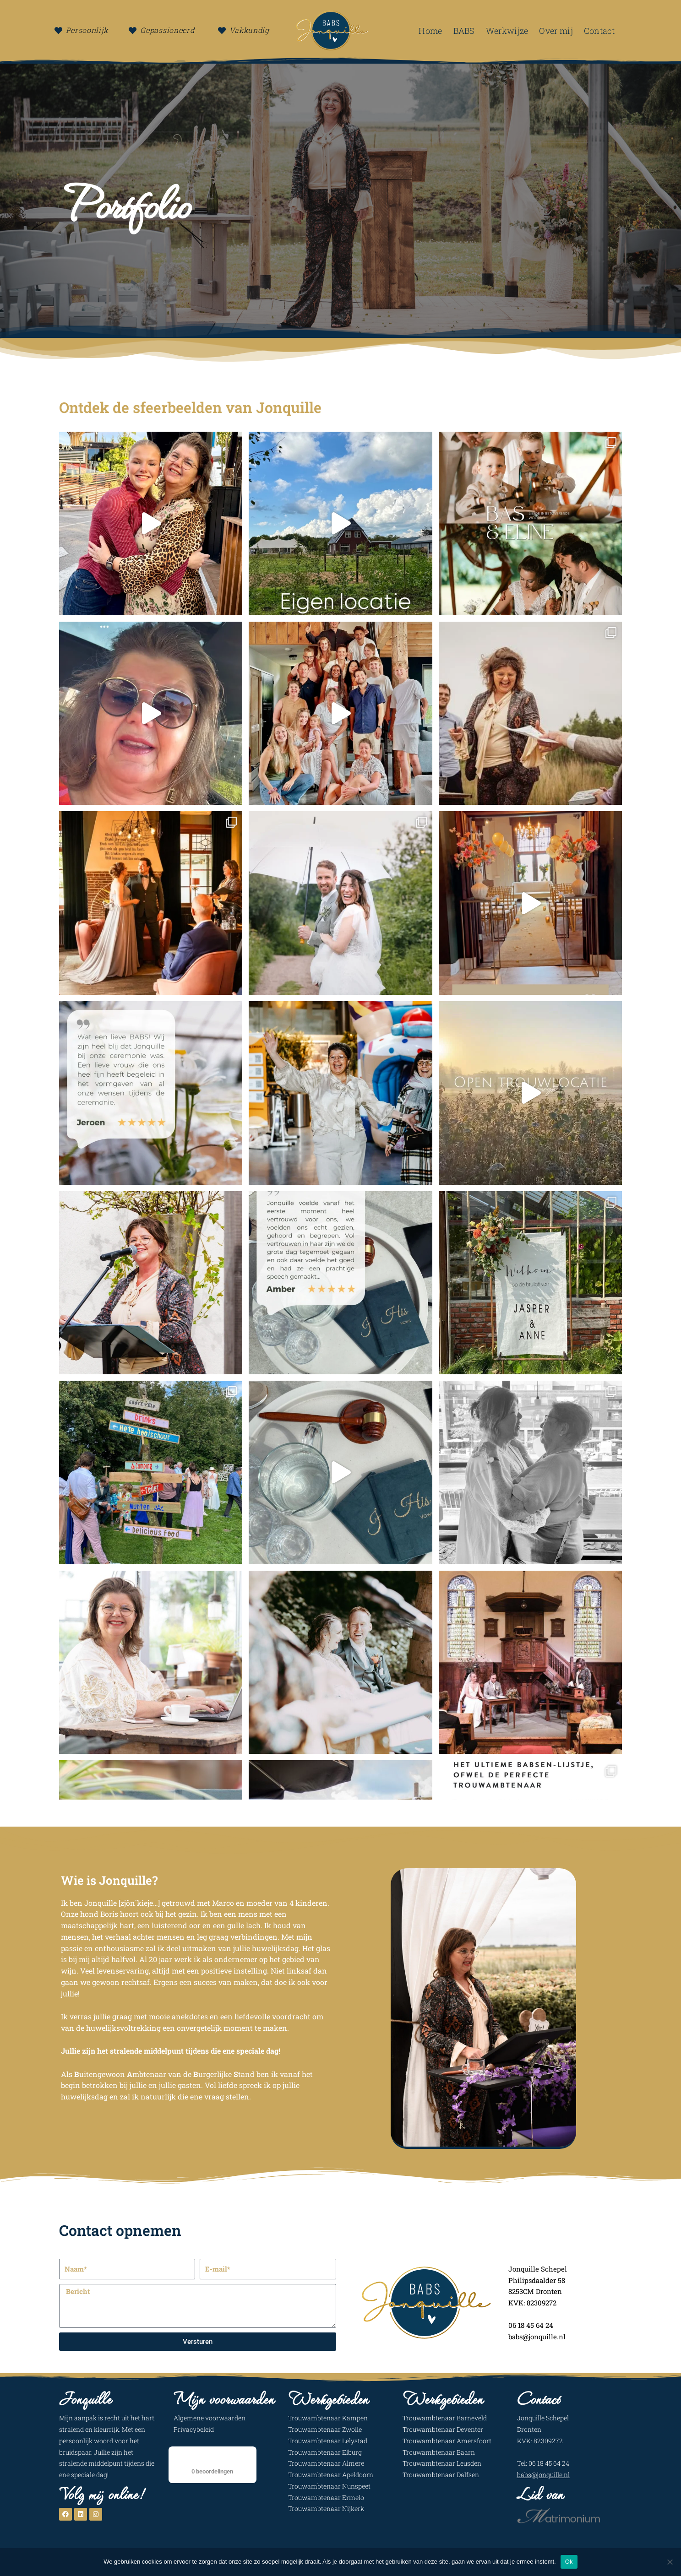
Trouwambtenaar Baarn (439, 2452)
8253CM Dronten (536, 2291)
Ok (569, 2561)
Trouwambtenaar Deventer (443, 2429)
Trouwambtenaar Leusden (442, 2463)
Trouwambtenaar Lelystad (327, 2440)
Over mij (555, 30)
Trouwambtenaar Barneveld (445, 2417)
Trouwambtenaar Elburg (325, 2452)
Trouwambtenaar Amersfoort (447, 2440)
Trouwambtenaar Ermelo (326, 2497)
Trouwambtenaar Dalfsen (441, 2474)
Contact (599, 30)
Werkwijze (507, 30)
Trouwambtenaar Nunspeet (329, 2486)
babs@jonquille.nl (543, 2474)
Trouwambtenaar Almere (326, 2463)
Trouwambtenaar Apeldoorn (330, 2474)
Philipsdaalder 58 (537, 2280)
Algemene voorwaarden (209, 2417)
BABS (464, 30)
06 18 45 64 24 (531, 2325)
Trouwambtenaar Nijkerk (326, 2508)
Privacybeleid (194, 2429)
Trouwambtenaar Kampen (328, 2417)
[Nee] (669, 2561)
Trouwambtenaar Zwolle (325, 2429)
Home (430, 30)
